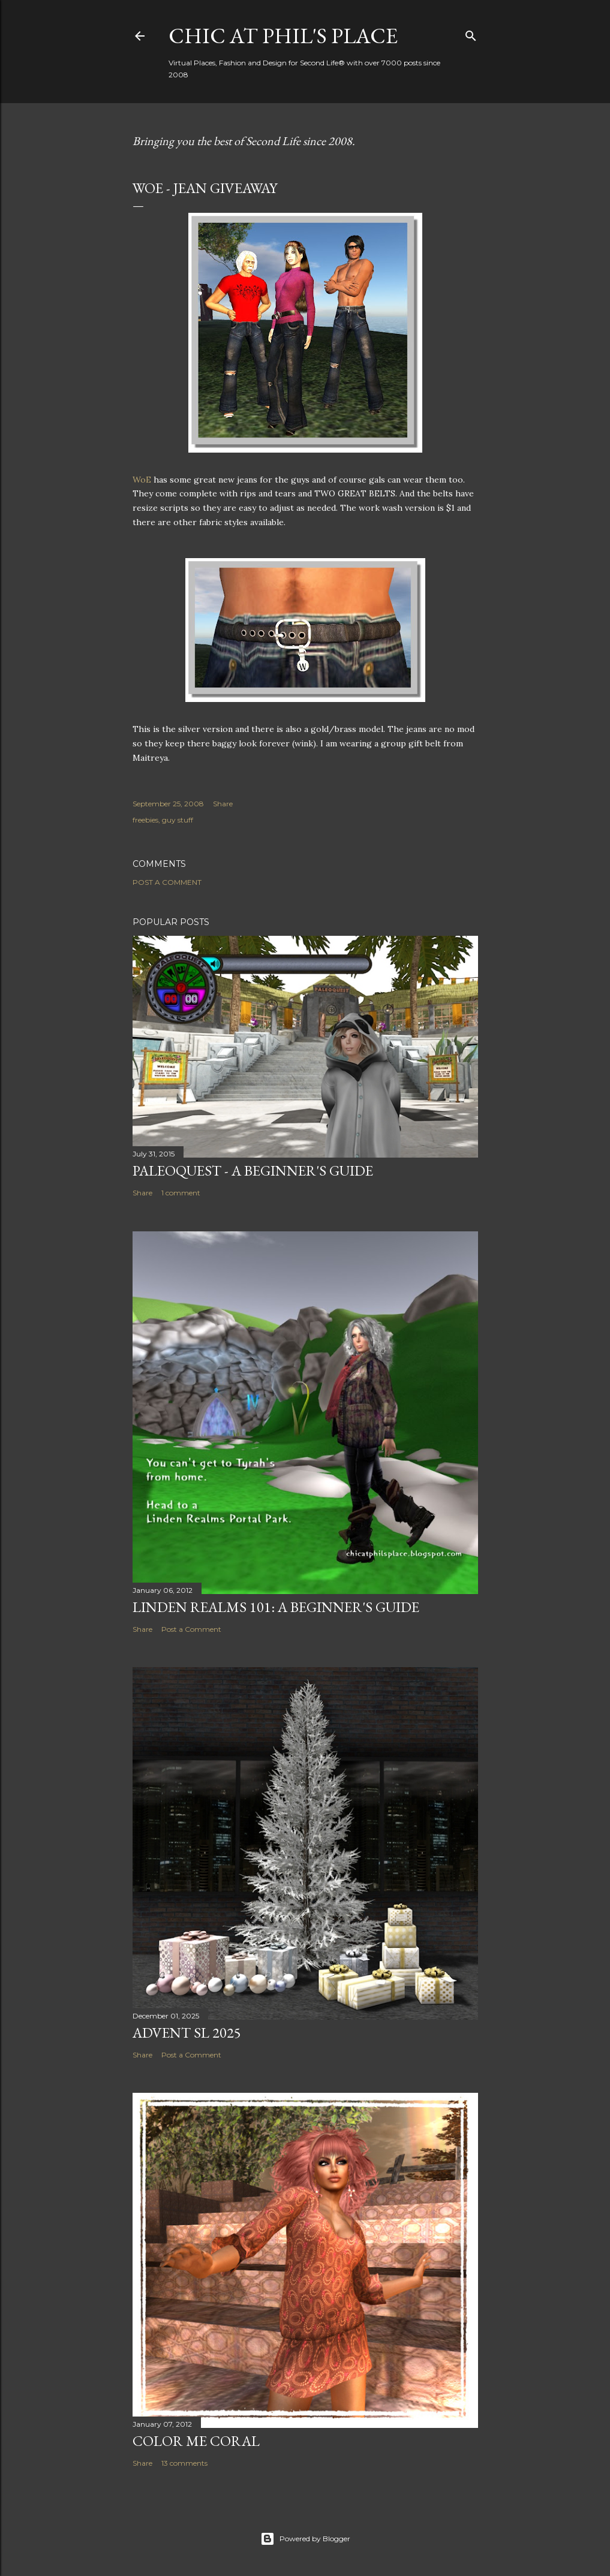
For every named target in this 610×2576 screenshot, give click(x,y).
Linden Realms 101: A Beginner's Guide (276, 1607)
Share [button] (223, 803)
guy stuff (177, 819)
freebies (145, 819)
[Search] (471, 33)
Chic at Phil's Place (283, 36)
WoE (142, 479)
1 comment (180, 1192)
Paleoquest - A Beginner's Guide (253, 1170)
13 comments (184, 2463)
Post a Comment (167, 882)
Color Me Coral (196, 2441)
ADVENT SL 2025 (187, 2032)
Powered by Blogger (305, 2539)
